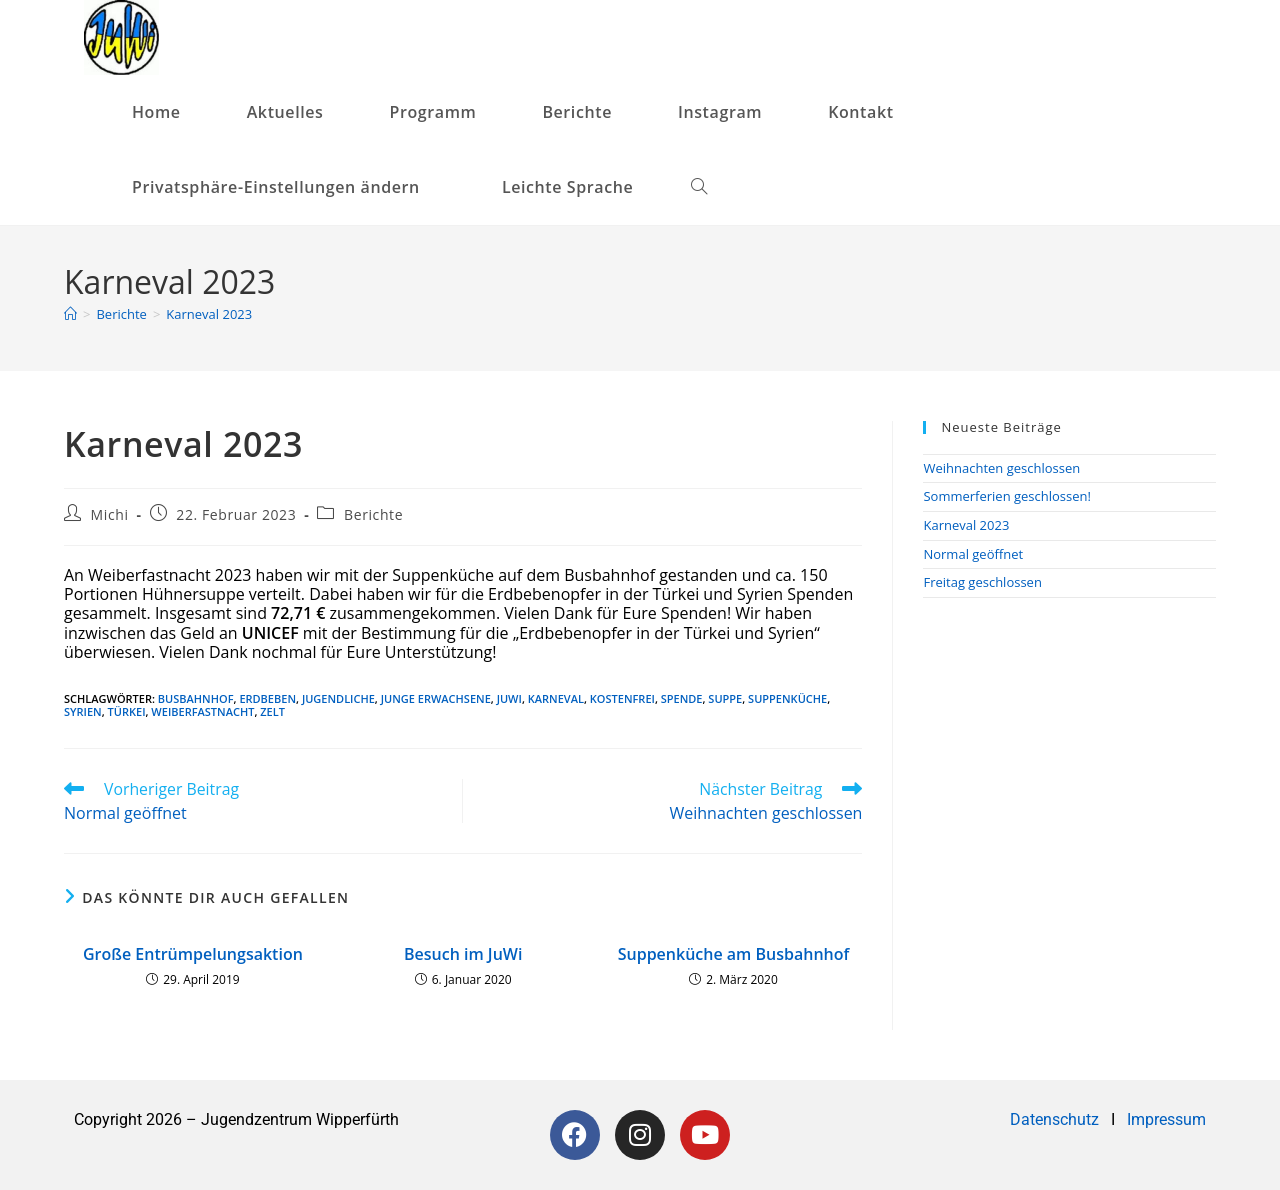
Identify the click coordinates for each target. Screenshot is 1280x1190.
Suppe (725, 698)
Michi (110, 514)
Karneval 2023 (209, 314)
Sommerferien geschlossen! (1007, 496)
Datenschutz (1056, 1119)
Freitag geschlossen (982, 582)
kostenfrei (622, 698)
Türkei (127, 711)
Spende (682, 698)
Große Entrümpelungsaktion (193, 954)
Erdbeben (267, 698)
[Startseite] (70, 314)
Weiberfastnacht (202, 711)
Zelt (272, 711)
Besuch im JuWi (463, 954)
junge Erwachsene (436, 698)
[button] (284, 187)
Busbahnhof (196, 698)
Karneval (556, 698)
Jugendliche (338, 698)
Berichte (373, 514)
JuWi (509, 698)
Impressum (1166, 1119)
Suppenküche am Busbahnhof (734, 954)
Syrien (83, 711)
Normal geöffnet (973, 554)
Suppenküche (787, 698)
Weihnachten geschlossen (1001, 468)
